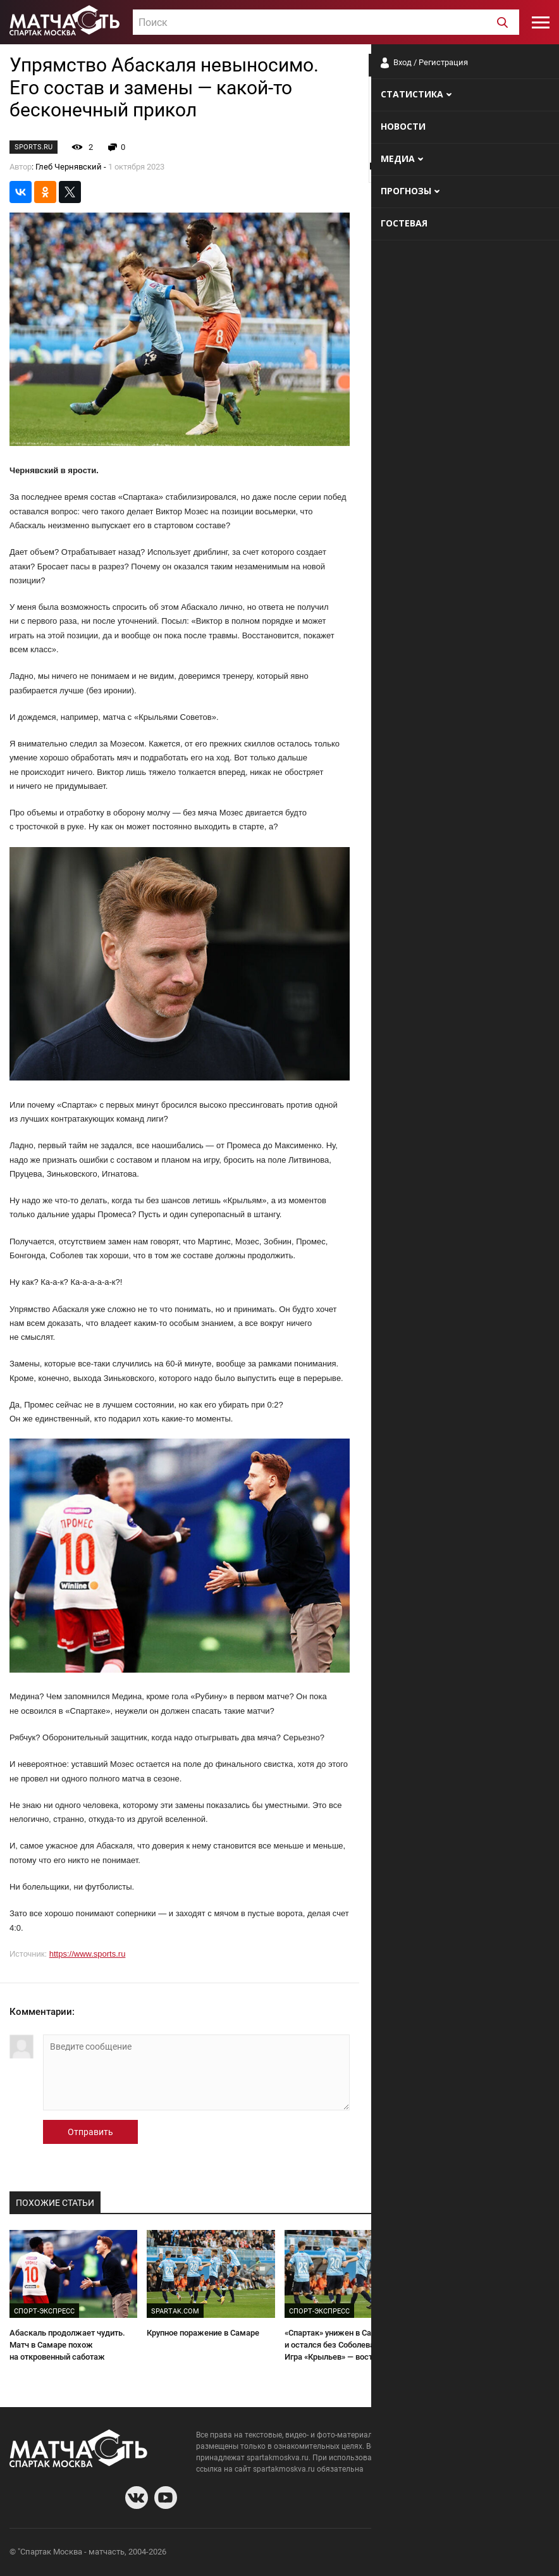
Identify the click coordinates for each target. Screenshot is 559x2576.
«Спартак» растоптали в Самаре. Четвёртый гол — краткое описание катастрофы (483, 2344)
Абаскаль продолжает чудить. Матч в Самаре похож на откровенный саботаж (67, 2344)
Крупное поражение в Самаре (203, 2333)
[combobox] (326, 22)
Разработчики (446, 2553)
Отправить (90, 2132)
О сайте (395, 2553)
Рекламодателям (516, 2553)
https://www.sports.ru (87, 1954)
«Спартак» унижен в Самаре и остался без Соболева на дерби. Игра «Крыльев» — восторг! (348, 2344)
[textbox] (326, 22)
